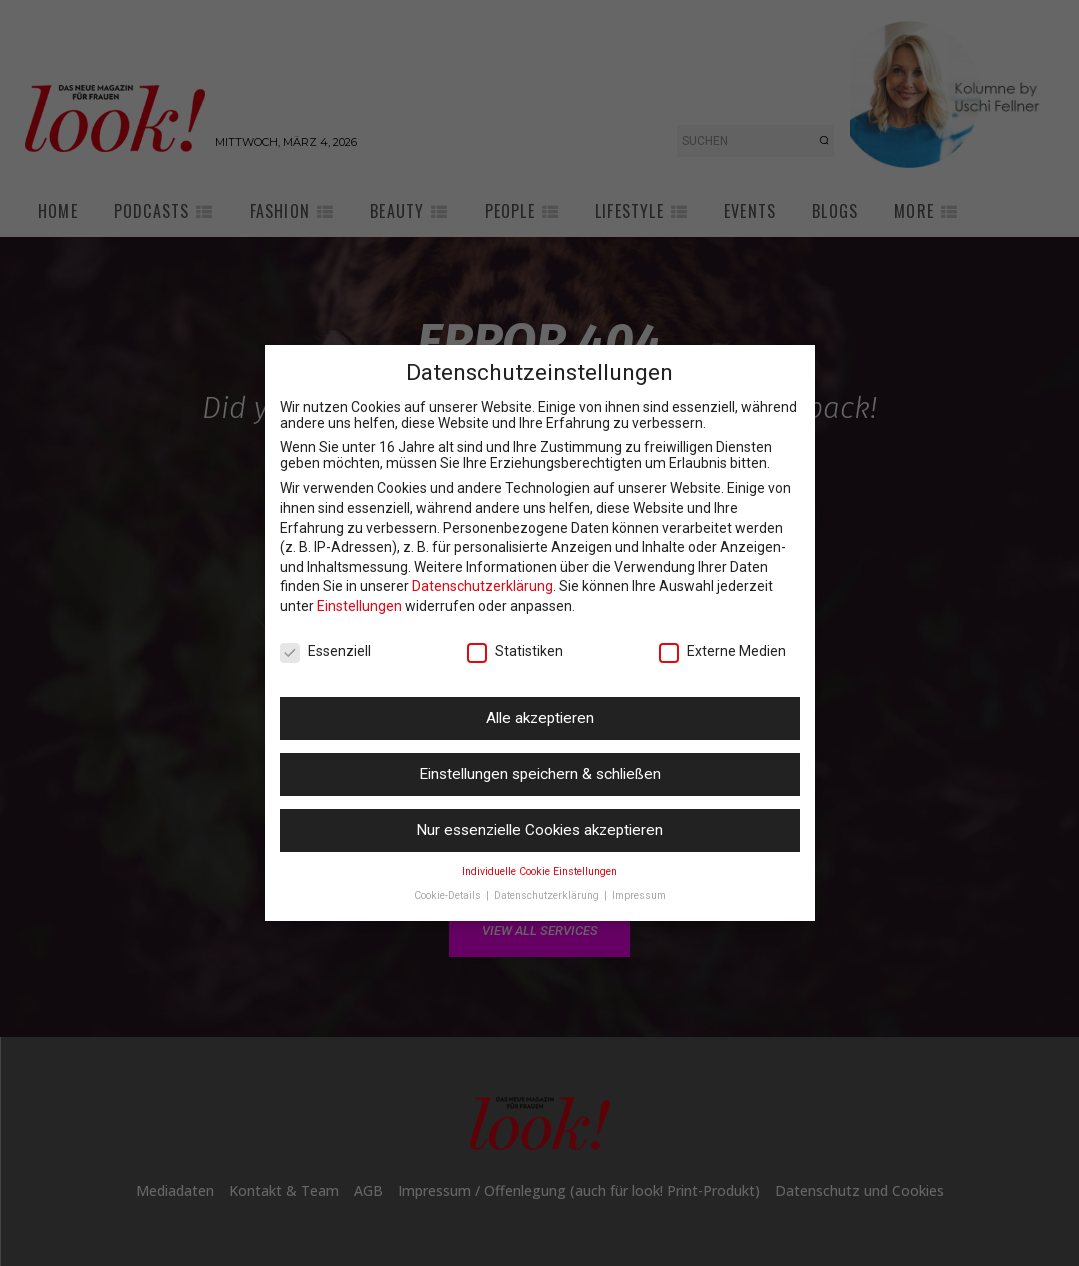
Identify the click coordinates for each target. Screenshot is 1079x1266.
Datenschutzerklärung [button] (548, 895)
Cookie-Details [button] (449, 895)
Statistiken (515, 651)
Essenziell (325, 651)
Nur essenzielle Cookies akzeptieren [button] (539, 830)
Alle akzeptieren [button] (540, 718)
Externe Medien (722, 651)
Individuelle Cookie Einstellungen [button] (539, 871)
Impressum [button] (639, 895)
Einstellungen (359, 606)
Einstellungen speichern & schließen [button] (540, 774)
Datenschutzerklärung (482, 586)
